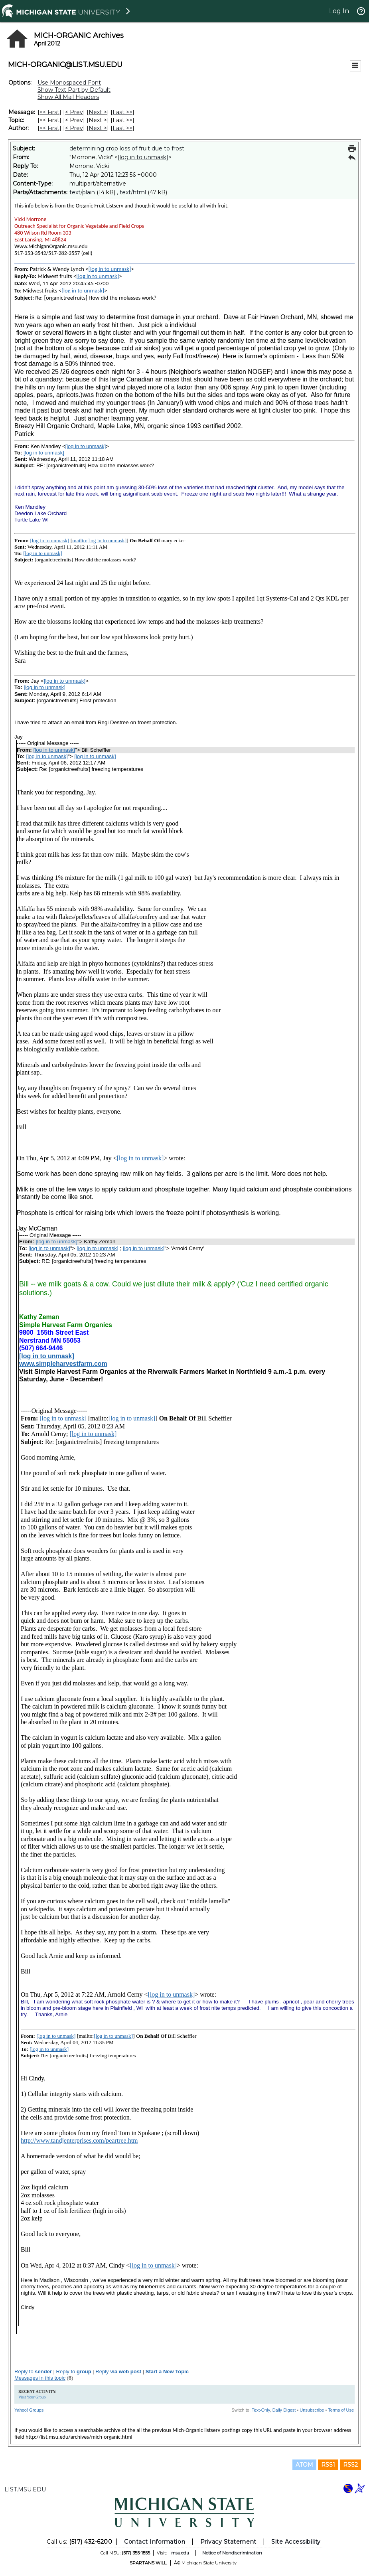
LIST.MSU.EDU (25, 2489)
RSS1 (328, 2464)
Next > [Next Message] (98, 112)
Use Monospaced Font (69, 82)
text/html (133, 192)
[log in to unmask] (143, 157)
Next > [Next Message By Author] (98, 128)
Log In (339, 11)
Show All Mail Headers (68, 97)
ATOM (304, 2464)
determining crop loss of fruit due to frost (126, 148)
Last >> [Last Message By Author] (122, 128)
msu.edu (180, 2553)
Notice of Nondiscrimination (232, 2553)
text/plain (82, 192)
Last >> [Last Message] (122, 112)
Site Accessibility (296, 2541)
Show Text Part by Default (74, 89)
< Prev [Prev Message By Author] (74, 128)
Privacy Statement (228, 2541)
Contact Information (154, 2541)
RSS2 (350, 2464)
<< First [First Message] (49, 112)
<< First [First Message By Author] (49, 128)
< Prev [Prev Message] (74, 112)
